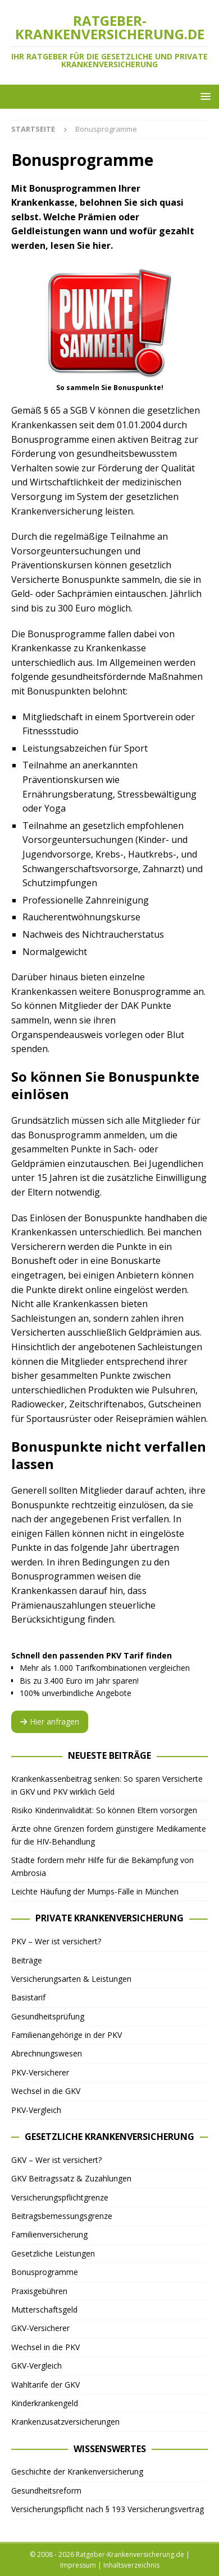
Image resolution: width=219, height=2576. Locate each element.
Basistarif (28, 1997)
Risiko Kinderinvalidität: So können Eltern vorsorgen (104, 1810)
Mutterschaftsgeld (44, 2309)
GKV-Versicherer (40, 2328)
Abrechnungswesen (46, 2053)
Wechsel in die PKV (45, 2347)
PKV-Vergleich (36, 2110)
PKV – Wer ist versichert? (56, 1941)
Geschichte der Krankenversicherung (77, 2471)
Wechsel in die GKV (45, 2091)
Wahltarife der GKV (45, 2384)
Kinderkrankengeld (44, 2403)
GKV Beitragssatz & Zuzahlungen (71, 2178)
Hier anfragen (49, 1721)
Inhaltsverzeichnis (131, 2565)
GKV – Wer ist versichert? (56, 2160)
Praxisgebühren (39, 2291)
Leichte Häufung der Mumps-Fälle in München (95, 1891)
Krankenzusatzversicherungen (65, 2421)
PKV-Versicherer (40, 2072)
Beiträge (26, 1960)
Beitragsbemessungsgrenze (61, 2216)
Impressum (78, 2565)
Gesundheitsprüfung (47, 2016)
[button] (203, 96)
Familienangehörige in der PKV (66, 2035)
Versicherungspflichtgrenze (59, 2197)
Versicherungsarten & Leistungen (71, 1978)
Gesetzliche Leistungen (53, 2253)
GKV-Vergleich (36, 2365)
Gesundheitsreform (46, 2490)
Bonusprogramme (44, 2272)
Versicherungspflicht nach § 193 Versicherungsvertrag (107, 2509)
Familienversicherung (49, 2234)
